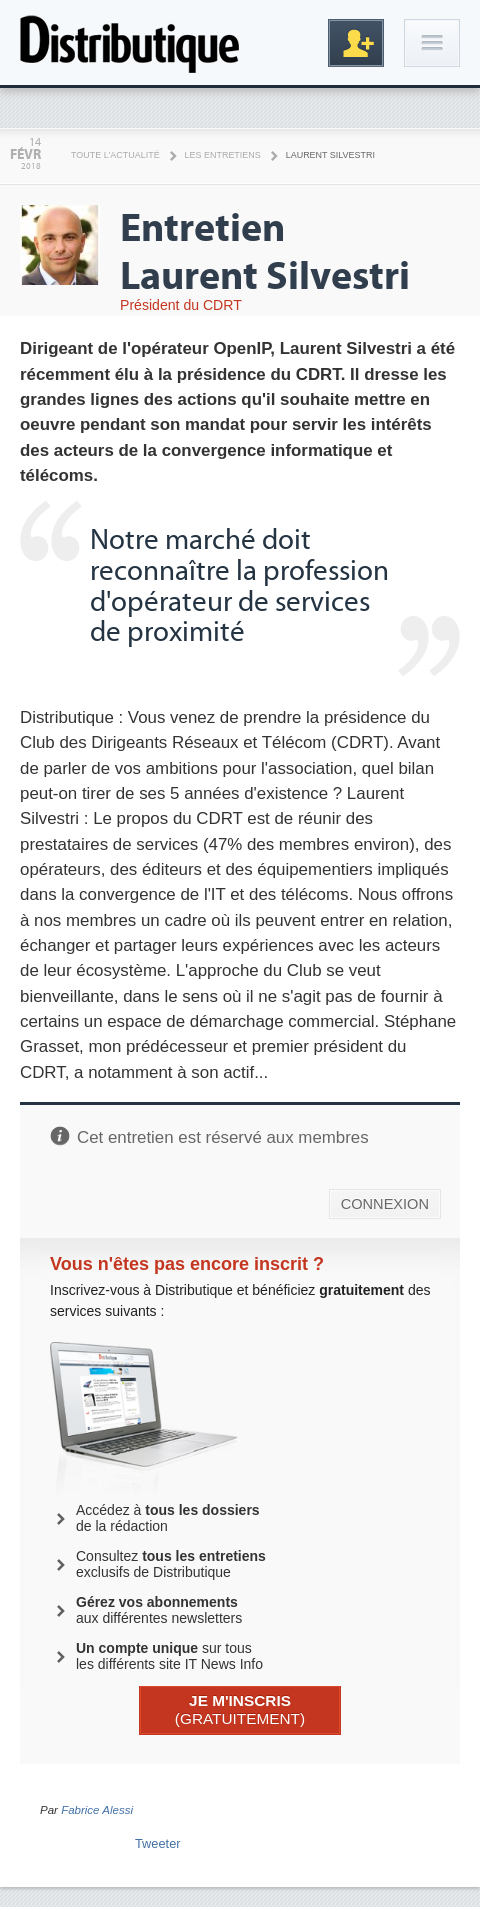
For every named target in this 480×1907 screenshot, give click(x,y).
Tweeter (158, 1843)
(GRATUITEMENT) (240, 1709)
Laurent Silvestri (330, 155)
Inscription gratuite (356, 43)
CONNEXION (385, 1204)
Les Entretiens (223, 155)
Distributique (130, 42)
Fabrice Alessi (97, 1810)
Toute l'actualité (115, 155)
